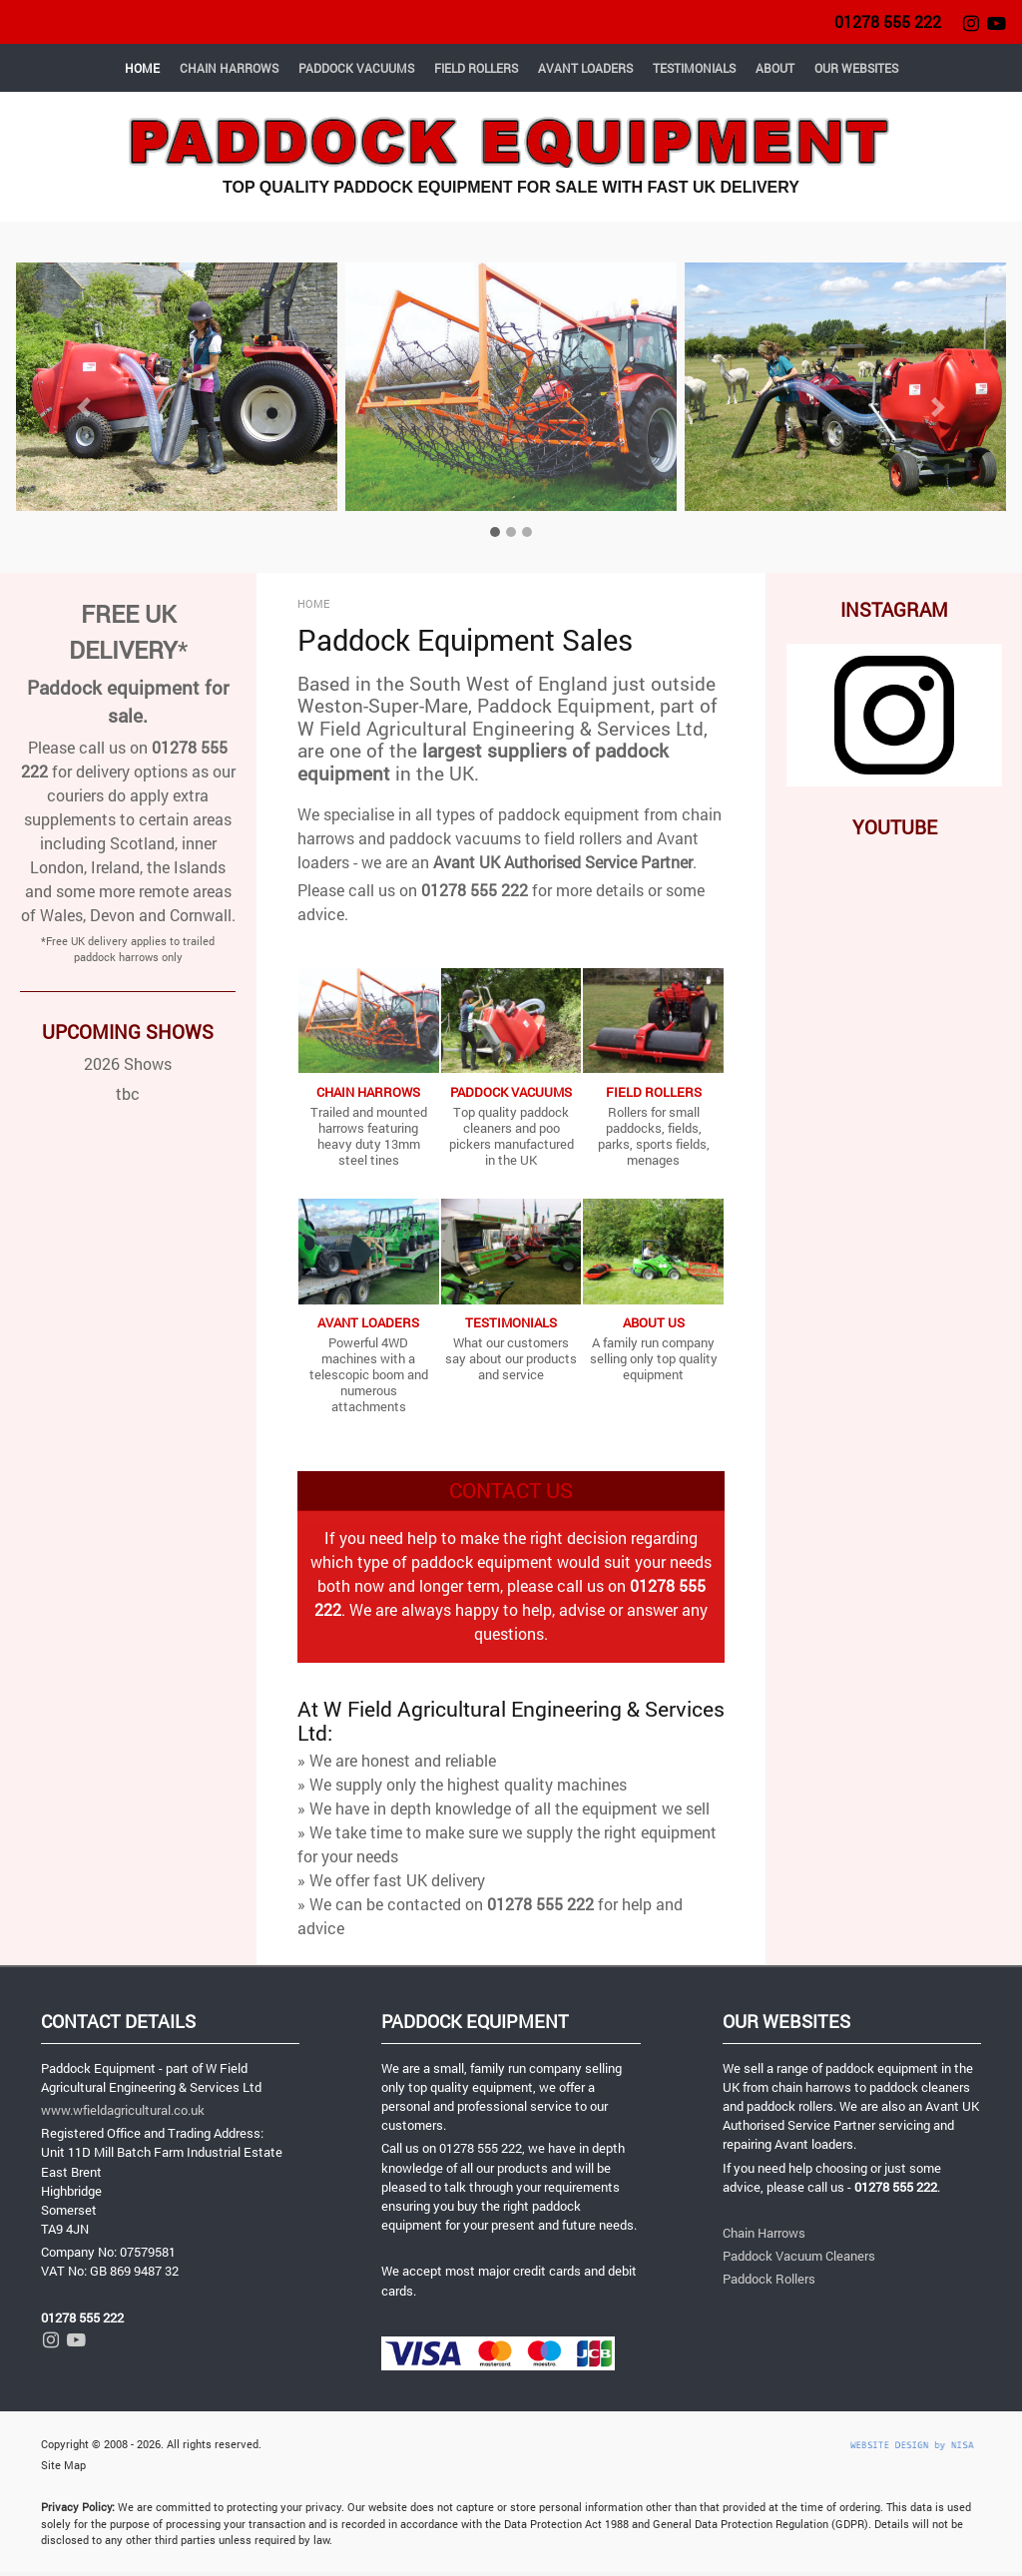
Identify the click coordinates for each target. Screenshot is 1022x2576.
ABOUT (775, 68)
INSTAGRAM (894, 609)
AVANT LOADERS (585, 68)
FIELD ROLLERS (476, 68)
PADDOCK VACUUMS (356, 68)
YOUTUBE (894, 826)
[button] (83, 407)
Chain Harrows (764, 2233)
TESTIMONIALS (694, 68)
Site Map (63, 2464)
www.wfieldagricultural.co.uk (123, 2110)
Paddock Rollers (769, 2279)
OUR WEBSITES (856, 68)
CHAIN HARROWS (229, 68)
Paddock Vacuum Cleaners (799, 2256)
